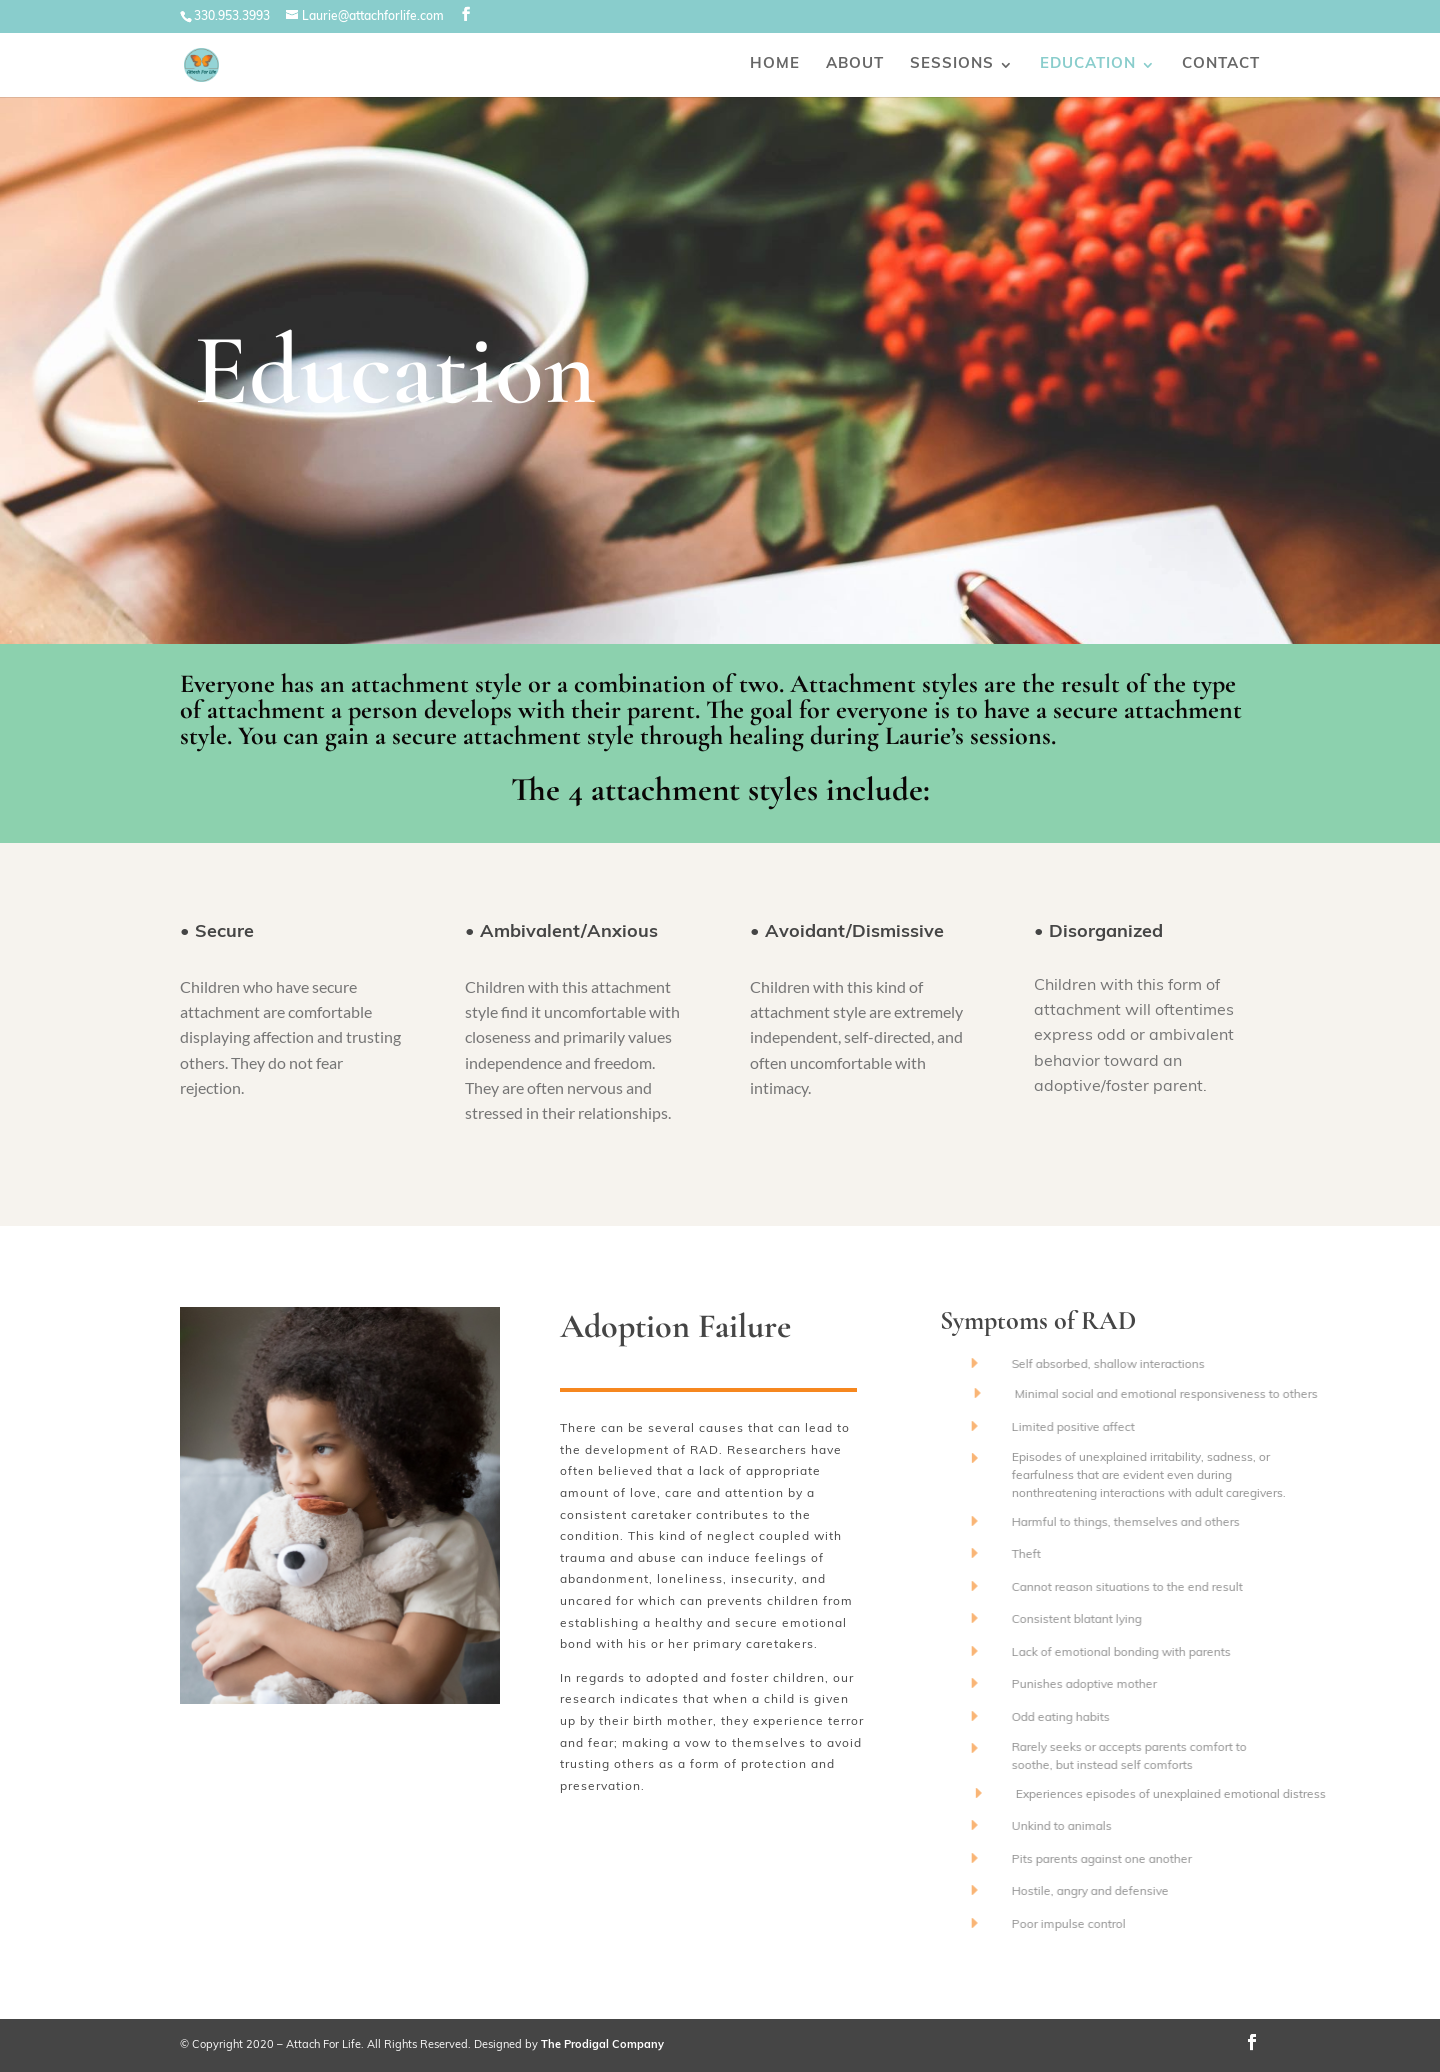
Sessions (952, 65)
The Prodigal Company (602, 2045)
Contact (1221, 65)
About (855, 65)
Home (775, 65)
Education (1088, 65)
